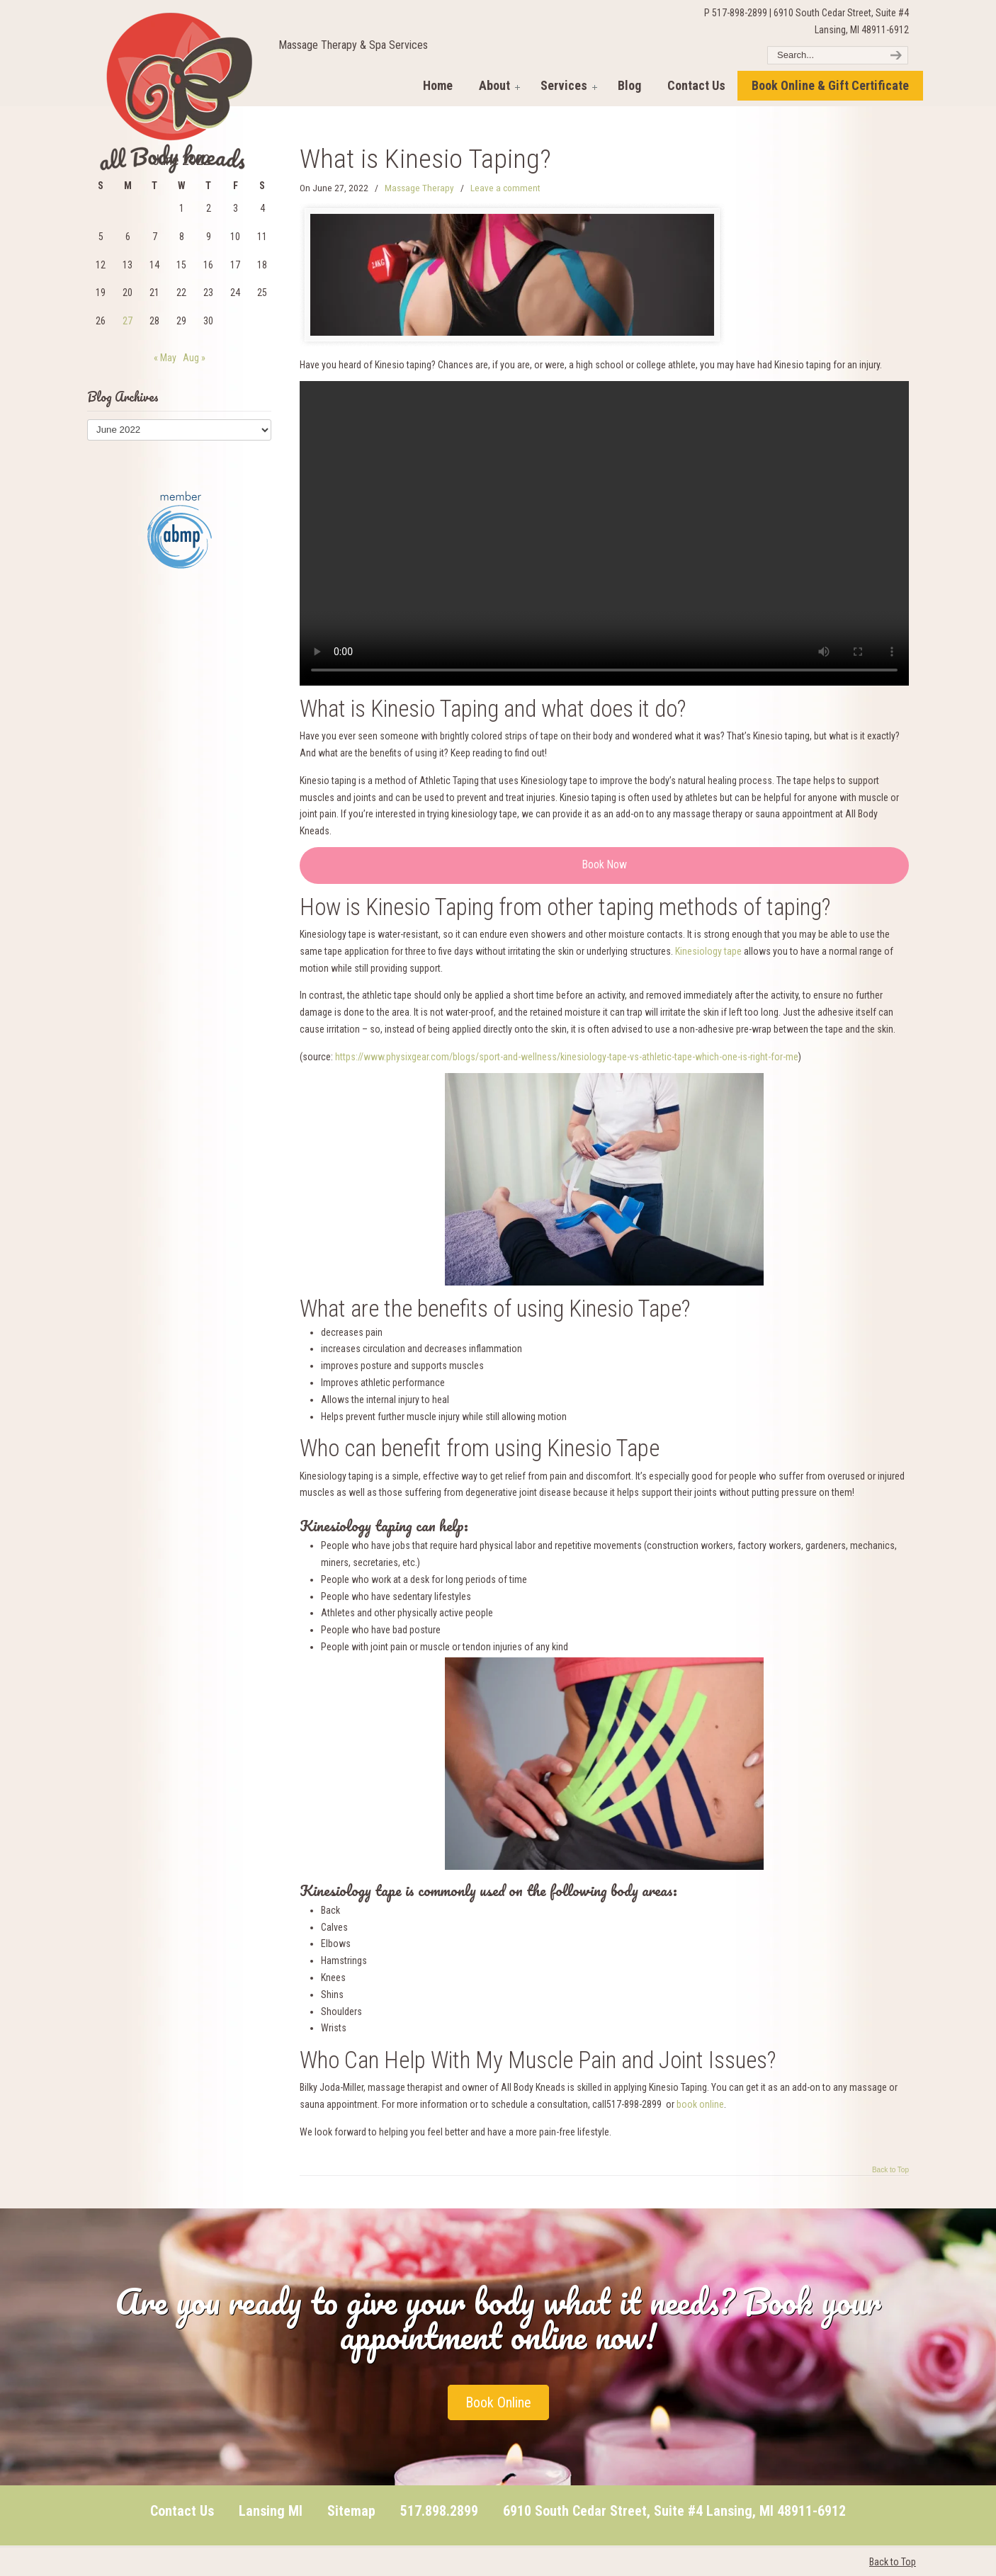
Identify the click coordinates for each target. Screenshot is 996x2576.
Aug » (194, 357)
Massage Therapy (419, 188)
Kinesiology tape (708, 951)
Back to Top (890, 2170)
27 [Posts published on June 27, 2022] (127, 321)
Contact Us (182, 2510)
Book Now (604, 864)
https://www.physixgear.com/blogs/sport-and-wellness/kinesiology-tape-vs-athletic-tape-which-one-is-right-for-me (566, 1056)
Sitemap (351, 2510)
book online (700, 2104)
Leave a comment (505, 188)
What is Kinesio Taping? (425, 158)
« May (165, 357)
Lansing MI (270, 2510)
